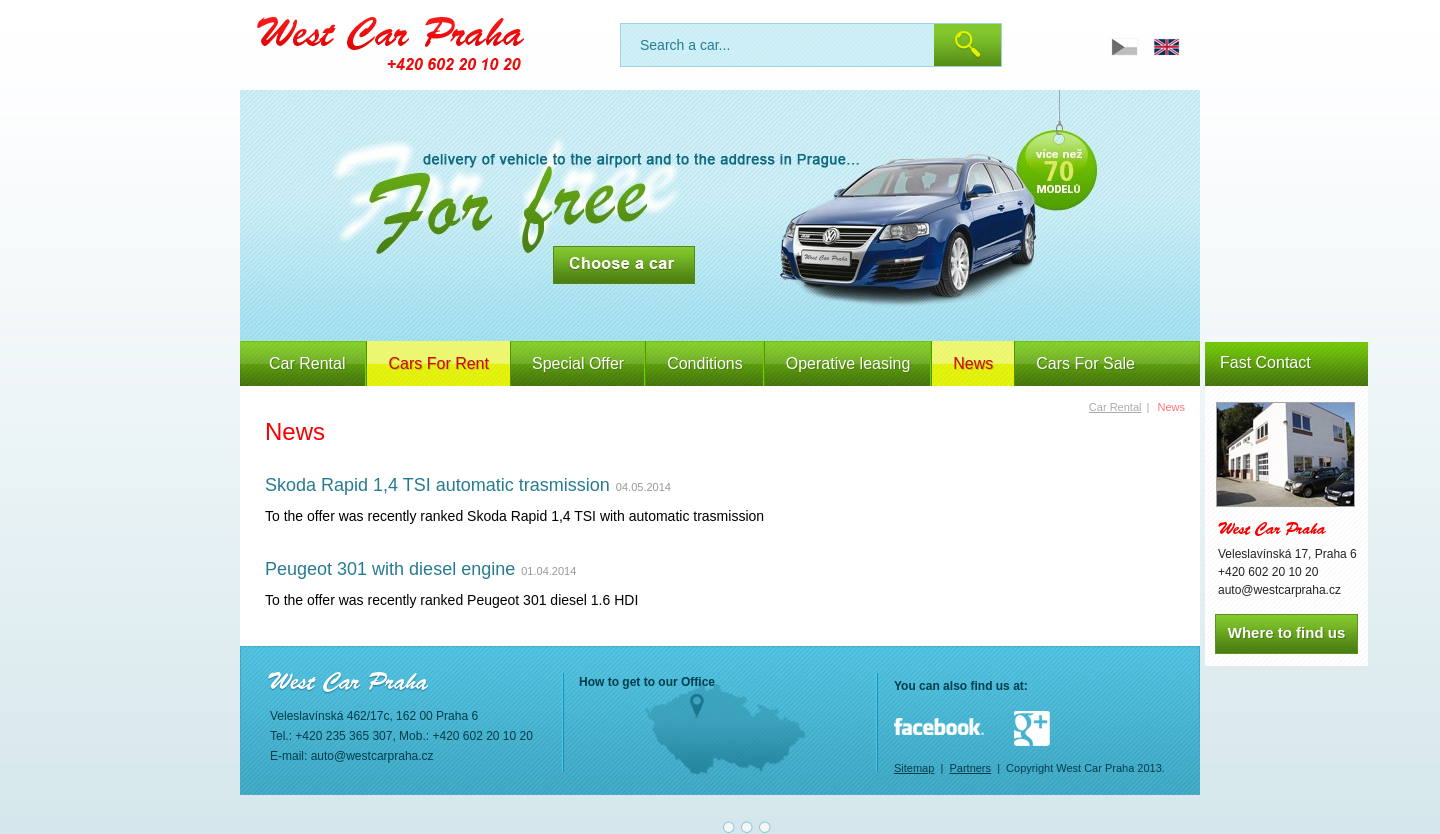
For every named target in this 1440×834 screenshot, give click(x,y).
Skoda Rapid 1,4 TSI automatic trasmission (437, 485)
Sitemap (914, 768)
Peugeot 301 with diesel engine (390, 569)
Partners (970, 768)
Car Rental (307, 363)
